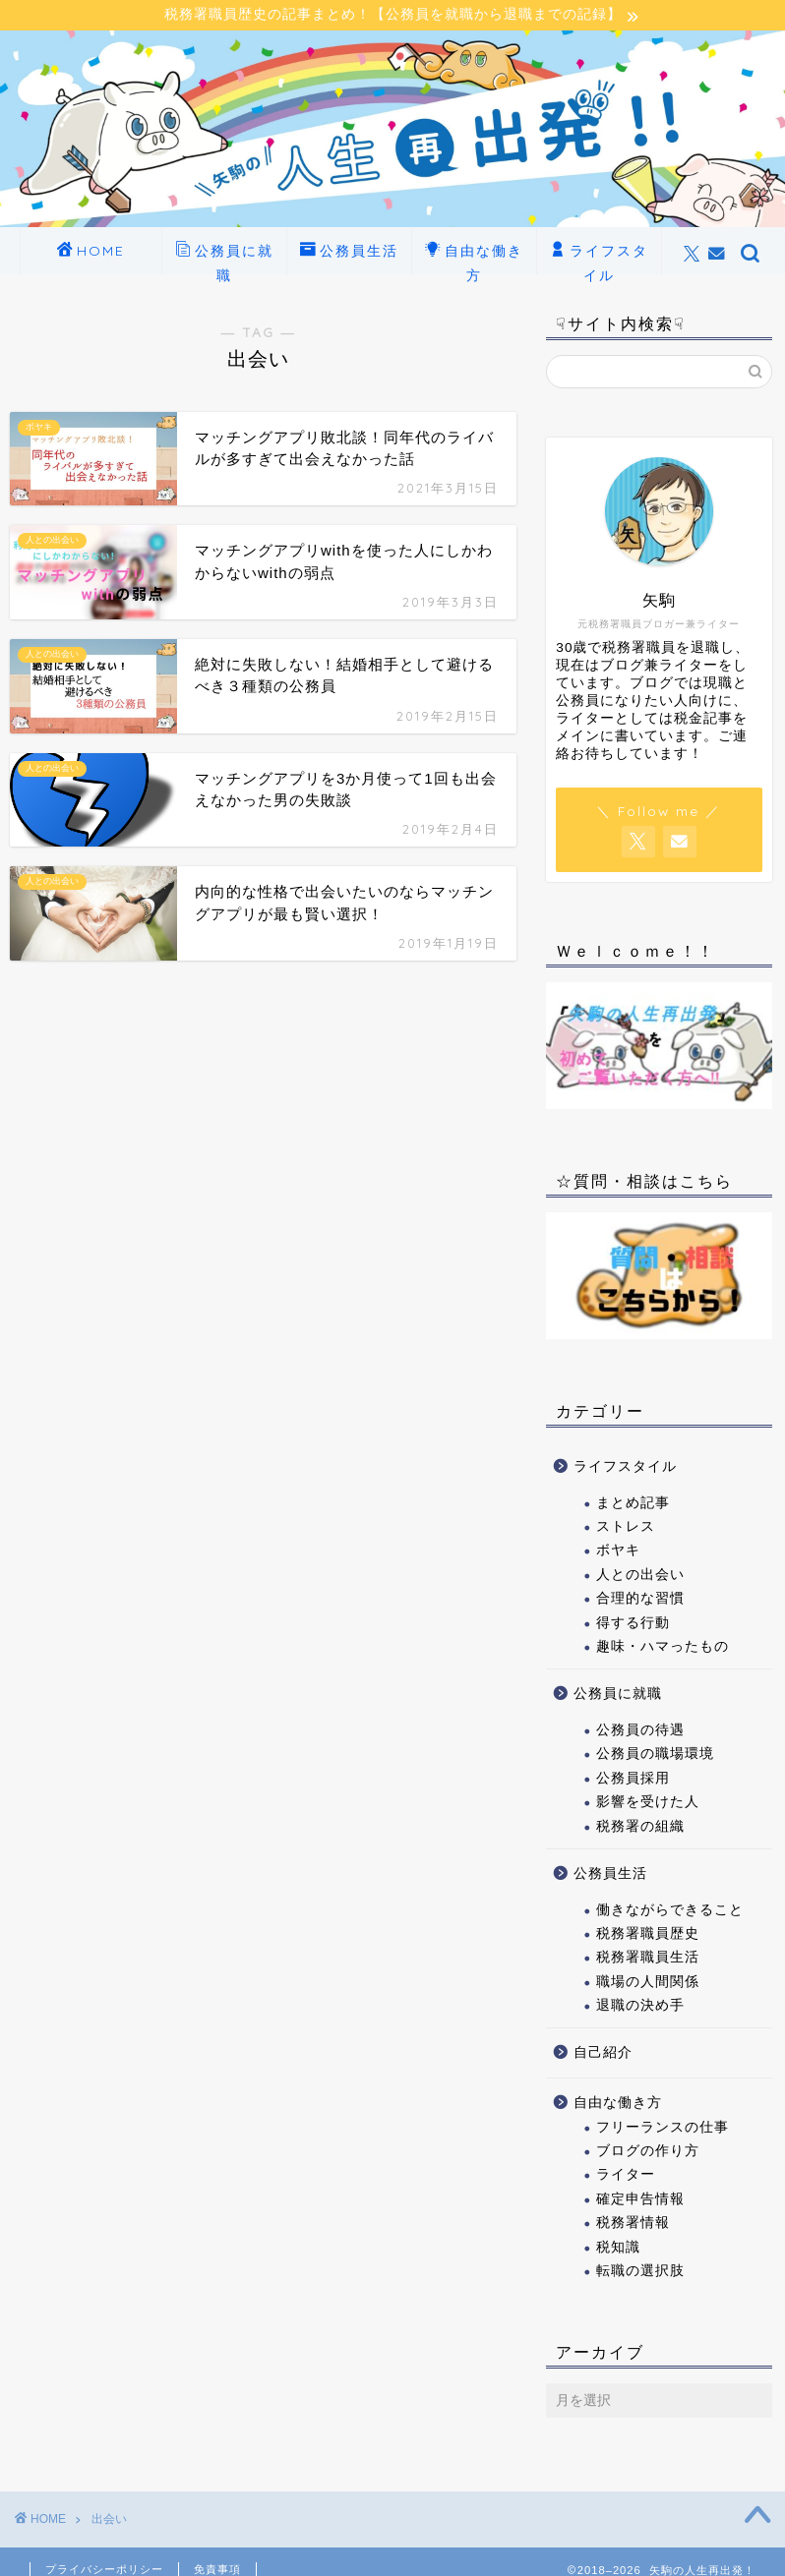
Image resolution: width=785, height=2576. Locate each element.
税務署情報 (633, 2224)
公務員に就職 (224, 258)
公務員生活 (349, 253)
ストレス (625, 1528)
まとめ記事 (633, 1503)
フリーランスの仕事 (662, 2128)
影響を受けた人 (647, 1803)
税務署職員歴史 (647, 1935)
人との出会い (640, 1576)
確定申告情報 (640, 2201)
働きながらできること (670, 1910)
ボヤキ (618, 1552)
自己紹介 (603, 2054)
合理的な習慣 (640, 1600)
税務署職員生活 (647, 1959)
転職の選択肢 (640, 2272)
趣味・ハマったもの (662, 1648)
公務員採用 (633, 1780)
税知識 (618, 2248)
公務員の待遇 (640, 1732)
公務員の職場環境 (655, 1755)
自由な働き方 (474, 258)
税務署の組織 (640, 1827)
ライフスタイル (599, 258)
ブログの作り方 (647, 2152)
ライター (625, 2176)
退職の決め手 (640, 2007)
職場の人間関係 (647, 1983)
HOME (91, 253)
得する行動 (633, 1623)
